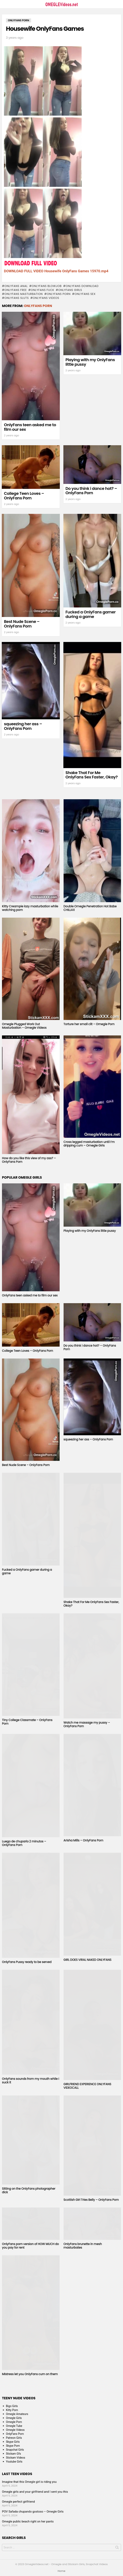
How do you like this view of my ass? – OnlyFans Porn (29, 1160)
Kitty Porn (12, 2410)
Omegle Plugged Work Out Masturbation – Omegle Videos (24, 1026)
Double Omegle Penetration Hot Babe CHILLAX (90, 908)
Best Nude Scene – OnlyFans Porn (22, 624)
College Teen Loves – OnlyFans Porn (24, 496)
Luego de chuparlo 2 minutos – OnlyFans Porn (24, 1843)
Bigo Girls (12, 2406)
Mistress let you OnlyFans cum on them (30, 2374)
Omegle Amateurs (17, 2414)
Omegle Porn (14, 2421)
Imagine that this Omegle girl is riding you (29, 2482)
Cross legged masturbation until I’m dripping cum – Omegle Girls (89, 1143)
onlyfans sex (85, 294)
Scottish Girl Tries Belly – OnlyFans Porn (91, 2200)
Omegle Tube (14, 2425)
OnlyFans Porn (59, 294)
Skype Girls (13, 2441)
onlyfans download (82, 286)
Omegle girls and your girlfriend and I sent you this (35, 2491)
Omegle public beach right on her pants (28, 2521)
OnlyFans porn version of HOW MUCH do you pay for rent (30, 2246)
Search (117, 2548)
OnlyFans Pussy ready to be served (26, 1962)
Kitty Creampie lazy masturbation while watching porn (30, 908)
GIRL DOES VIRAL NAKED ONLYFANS (88, 1960)
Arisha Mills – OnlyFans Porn (83, 1840)
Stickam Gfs (13, 2453)
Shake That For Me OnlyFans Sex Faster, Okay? (92, 775)
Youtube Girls (14, 2461)
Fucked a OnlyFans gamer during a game (91, 614)
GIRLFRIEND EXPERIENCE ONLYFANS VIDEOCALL (87, 2086)
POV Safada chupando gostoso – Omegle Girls (33, 2511)
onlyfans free (15, 290)
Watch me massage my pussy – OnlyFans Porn (87, 1724)
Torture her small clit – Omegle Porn (89, 1024)
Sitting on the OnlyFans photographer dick (28, 2190)
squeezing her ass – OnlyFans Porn (23, 726)
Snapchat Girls (15, 2449)
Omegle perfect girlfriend (18, 2501)
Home (61, 2571)
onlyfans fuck (42, 290)
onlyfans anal (16, 286)
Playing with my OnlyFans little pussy (90, 362)
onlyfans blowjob (47, 286)
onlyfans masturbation (23, 294)
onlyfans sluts (16, 298)
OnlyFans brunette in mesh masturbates (83, 2246)
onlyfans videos (46, 298)
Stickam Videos (15, 2457)
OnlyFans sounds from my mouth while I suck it (30, 2080)
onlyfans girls (70, 290)
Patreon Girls (14, 2437)
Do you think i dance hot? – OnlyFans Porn (91, 491)
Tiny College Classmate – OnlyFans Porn (27, 1722)
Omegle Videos (15, 2429)
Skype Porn (13, 2445)
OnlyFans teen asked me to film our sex (30, 427)
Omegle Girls (14, 2418)
